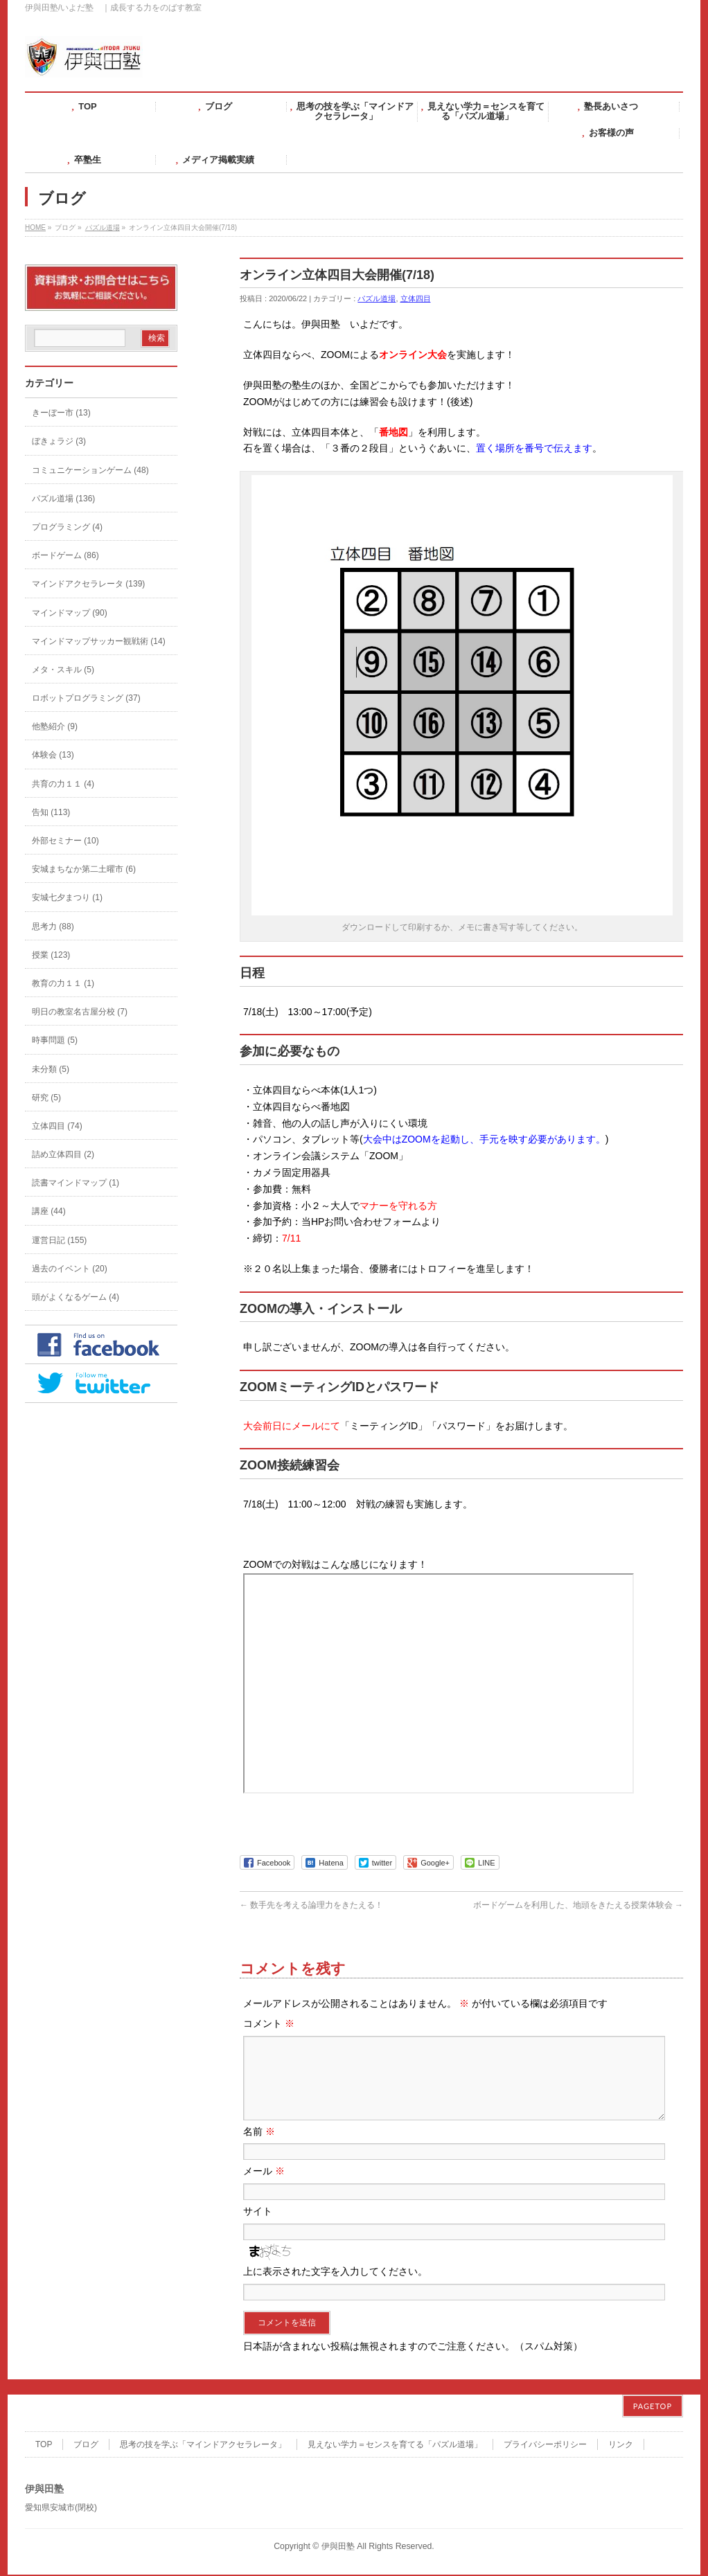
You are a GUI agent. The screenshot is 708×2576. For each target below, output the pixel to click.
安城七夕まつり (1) (67, 897)
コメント (268, 2023)
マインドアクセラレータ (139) (88, 584)
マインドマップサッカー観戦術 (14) (99, 641)
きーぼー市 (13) (61, 413)
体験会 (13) (53, 755)
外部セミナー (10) (65, 841)
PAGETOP (652, 2407)
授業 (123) (51, 955)
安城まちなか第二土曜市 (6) (84, 869)
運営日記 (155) (59, 1240)
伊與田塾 (338, 2547)
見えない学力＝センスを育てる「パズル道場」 (395, 2446)
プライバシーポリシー (545, 2446)
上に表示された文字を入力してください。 (335, 2287)
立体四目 (415, 298)
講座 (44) (49, 1211)
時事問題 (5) (55, 1040)
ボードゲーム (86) (65, 555)
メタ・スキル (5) (63, 669)
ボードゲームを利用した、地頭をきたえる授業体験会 (578, 1905)
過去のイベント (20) (69, 1268)
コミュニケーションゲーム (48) (90, 470)
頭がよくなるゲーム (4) (75, 1297)
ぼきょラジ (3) (59, 441)
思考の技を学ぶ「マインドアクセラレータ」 (203, 2446)
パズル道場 (102, 227)
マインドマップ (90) (69, 613)
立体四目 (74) (57, 1126)
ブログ (85, 2446)
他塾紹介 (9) (55, 726)
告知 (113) (51, 812)
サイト (257, 2227)
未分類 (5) (50, 1069)
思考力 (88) (53, 926)
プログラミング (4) (67, 527)
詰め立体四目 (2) (63, 1154)
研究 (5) (46, 1097)
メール (264, 2187)
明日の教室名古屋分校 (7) (79, 1012)
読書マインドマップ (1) (75, 1183)
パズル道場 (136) (63, 498)
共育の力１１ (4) (63, 784)
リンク (620, 2446)
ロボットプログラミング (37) (86, 698)
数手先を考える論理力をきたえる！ (311, 1905)
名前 (259, 2148)
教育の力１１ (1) (63, 983)
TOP (43, 2446)
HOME (35, 227)
